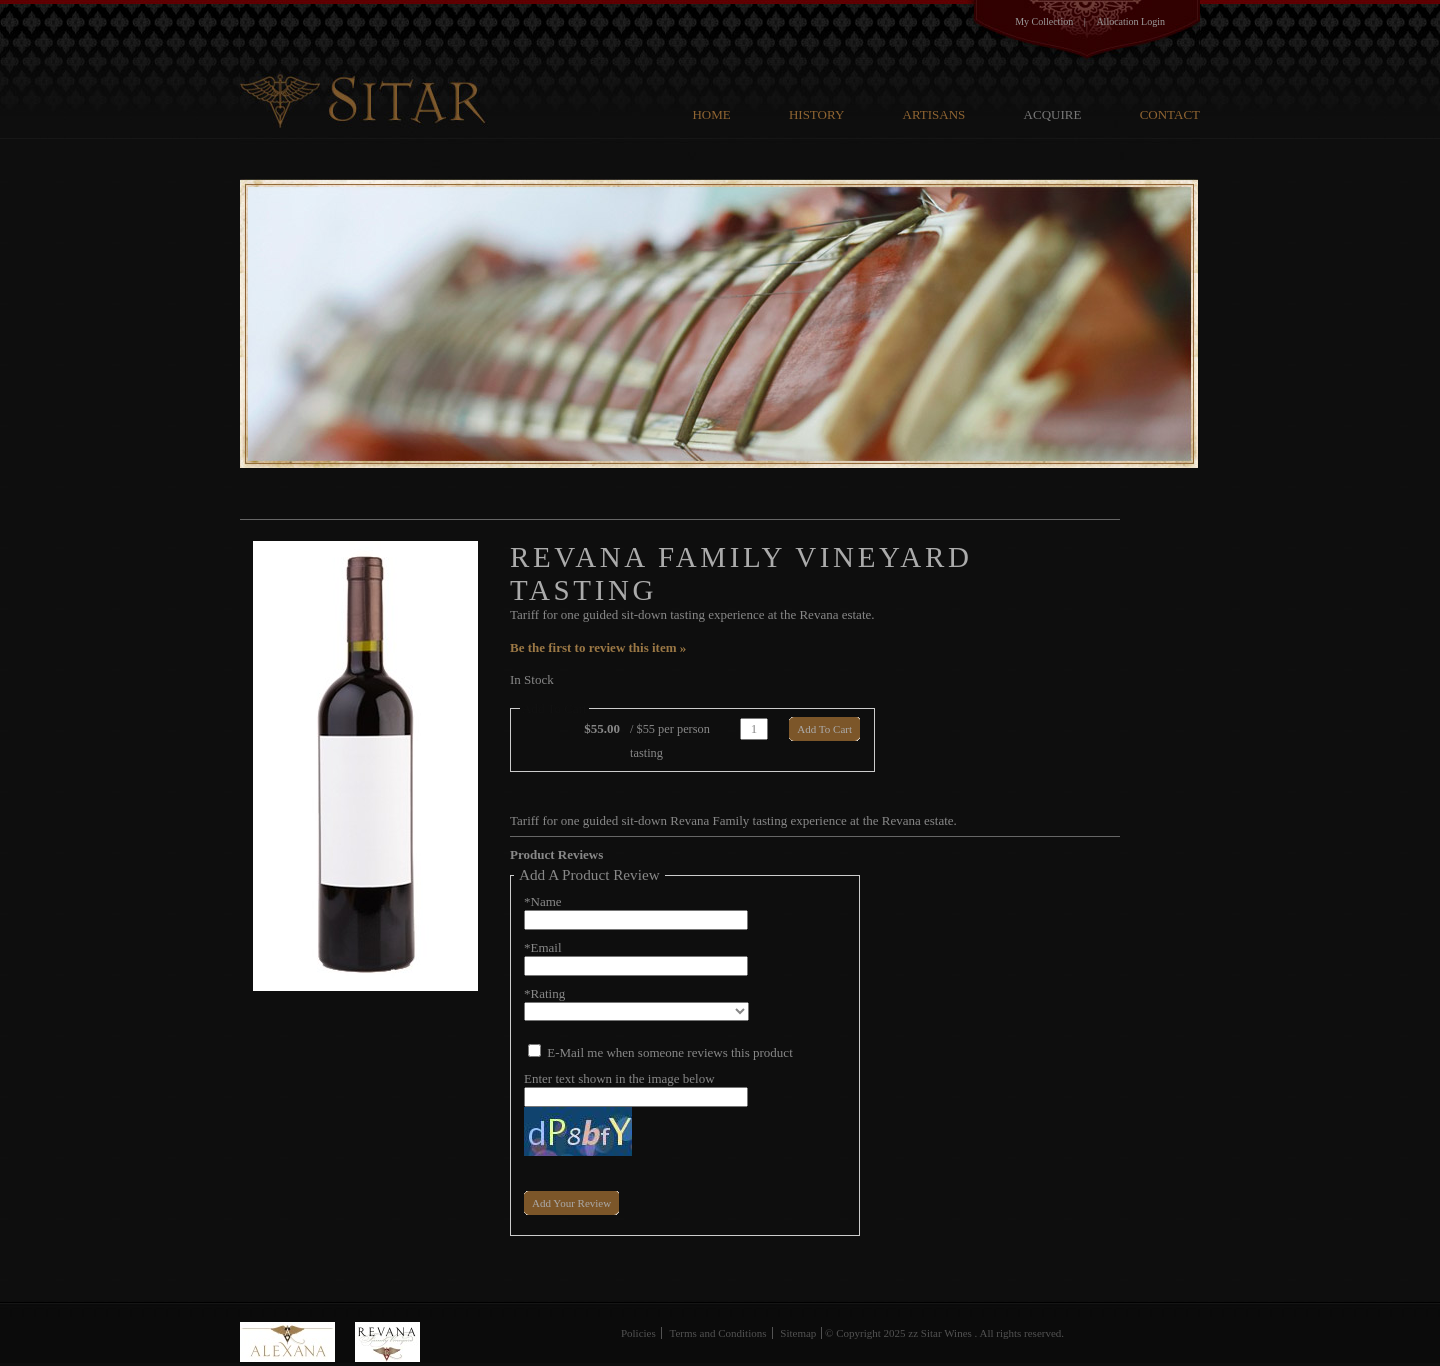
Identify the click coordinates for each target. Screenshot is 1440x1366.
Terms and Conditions (718, 1333)
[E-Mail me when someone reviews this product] (534, 1050)
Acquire (1053, 114)
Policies (638, 1333)
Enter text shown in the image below (619, 1078)
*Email (543, 947)
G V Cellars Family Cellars (366, 66)
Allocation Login (1130, 21)
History (816, 114)
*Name (543, 901)
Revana (387, 1342)
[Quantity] (754, 729)
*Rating (544, 993)
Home (711, 114)
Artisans (934, 114)
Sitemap (798, 1333)
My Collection (1044, 21)
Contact (1170, 114)
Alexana (297, 1342)
